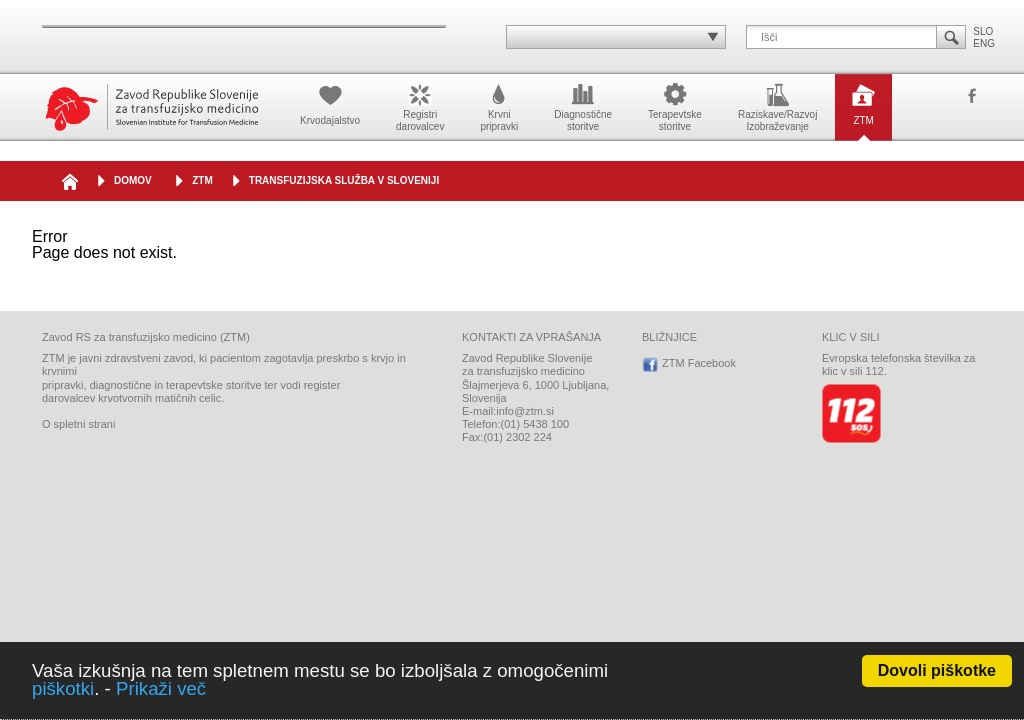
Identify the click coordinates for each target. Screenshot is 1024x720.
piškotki (63, 688)
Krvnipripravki (499, 106)
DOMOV (133, 180)
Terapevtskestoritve (675, 106)
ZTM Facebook (972, 97)
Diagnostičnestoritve (583, 106)
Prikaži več (161, 688)
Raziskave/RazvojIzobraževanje (777, 106)
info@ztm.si (525, 411)
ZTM (863, 103)
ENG (984, 43)
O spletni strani (78, 424)
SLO (983, 31)
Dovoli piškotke (937, 670)
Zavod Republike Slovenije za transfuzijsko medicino (152, 107)
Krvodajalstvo (330, 103)
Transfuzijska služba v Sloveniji (344, 180)
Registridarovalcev (420, 106)
